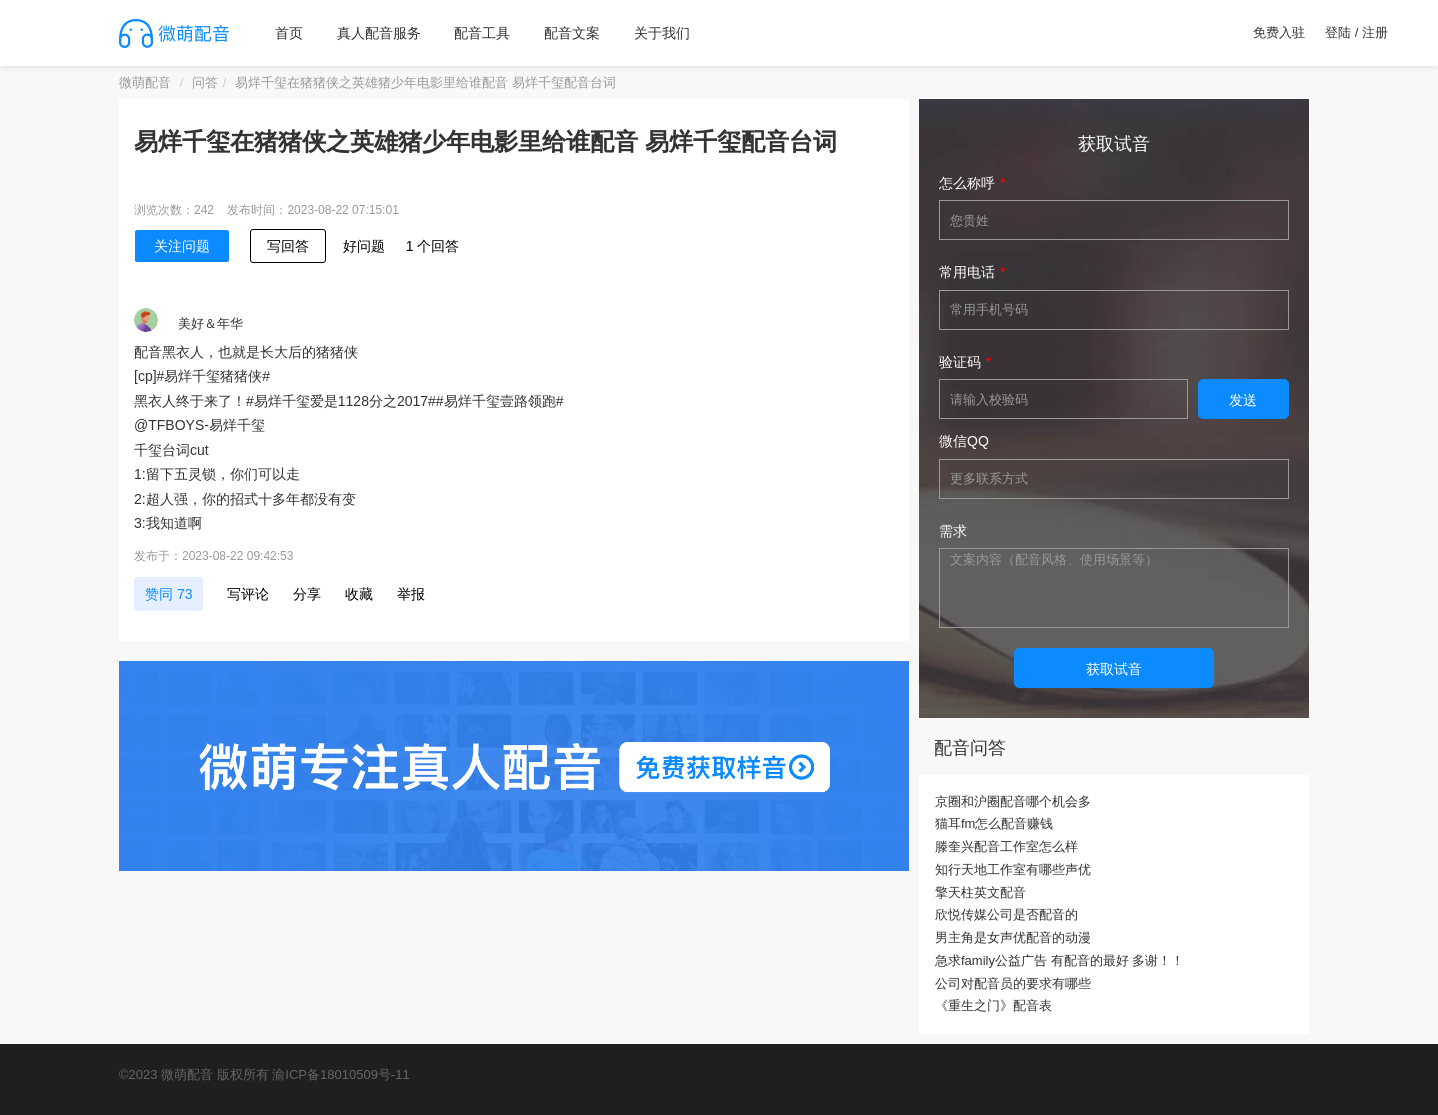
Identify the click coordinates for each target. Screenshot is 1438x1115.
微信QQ (964, 441)
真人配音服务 (379, 33)
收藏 (359, 594)
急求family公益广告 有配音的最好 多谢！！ (1059, 960)
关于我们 (662, 33)
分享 (307, 594)
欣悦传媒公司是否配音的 (1006, 914)
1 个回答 (433, 246)
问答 (205, 82)
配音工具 (482, 33)
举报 (411, 594)
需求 (953, 531)
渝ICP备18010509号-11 (340, 1074)
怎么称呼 (967, 183)
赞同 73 (168, 594)
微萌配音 (145, 82)
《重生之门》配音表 (993, 1005)
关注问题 (182, 246)
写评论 (248, 594)
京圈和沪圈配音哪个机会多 (1013, 801)
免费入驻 (1279, 32)
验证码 (960, 362)
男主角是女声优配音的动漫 (1013, 937)
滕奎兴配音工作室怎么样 (1006, 846)
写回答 (288, 246)
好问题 (364, 246)
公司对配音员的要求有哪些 (1013, 983)
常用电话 (967, 272)
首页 (289, 33)
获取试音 (1114, 669)
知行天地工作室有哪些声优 (1013, 869)
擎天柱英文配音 (980, 892)
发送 (1243, 400)
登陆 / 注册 (1356, 32)
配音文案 (572, 33)
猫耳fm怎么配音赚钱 (994, 823)
